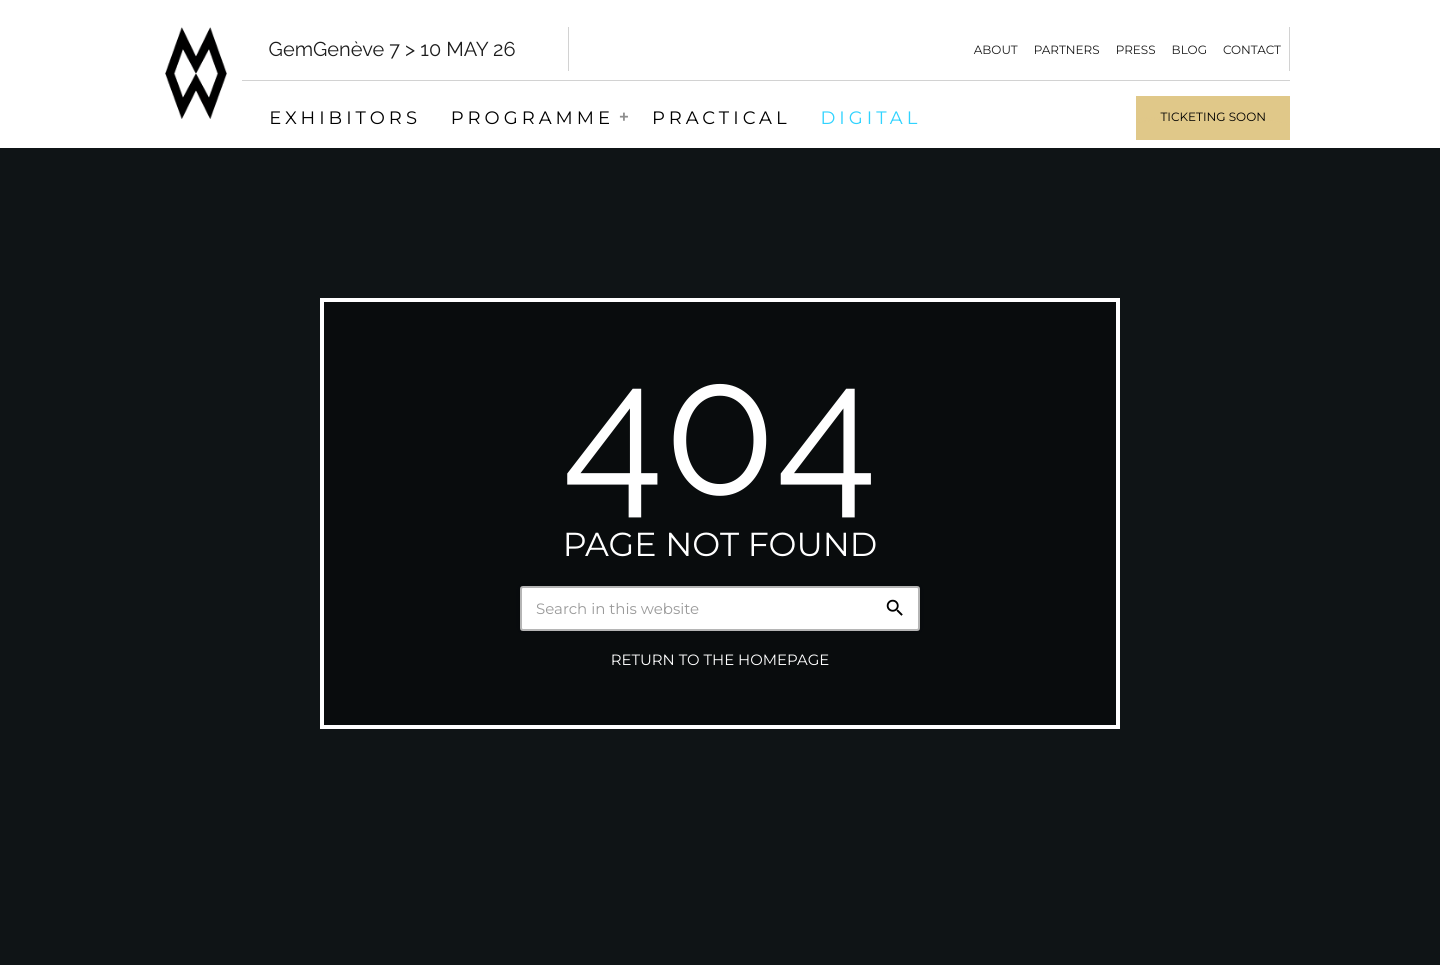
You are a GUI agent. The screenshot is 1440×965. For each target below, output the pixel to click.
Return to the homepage (720, 660)
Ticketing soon (1213, 117)
